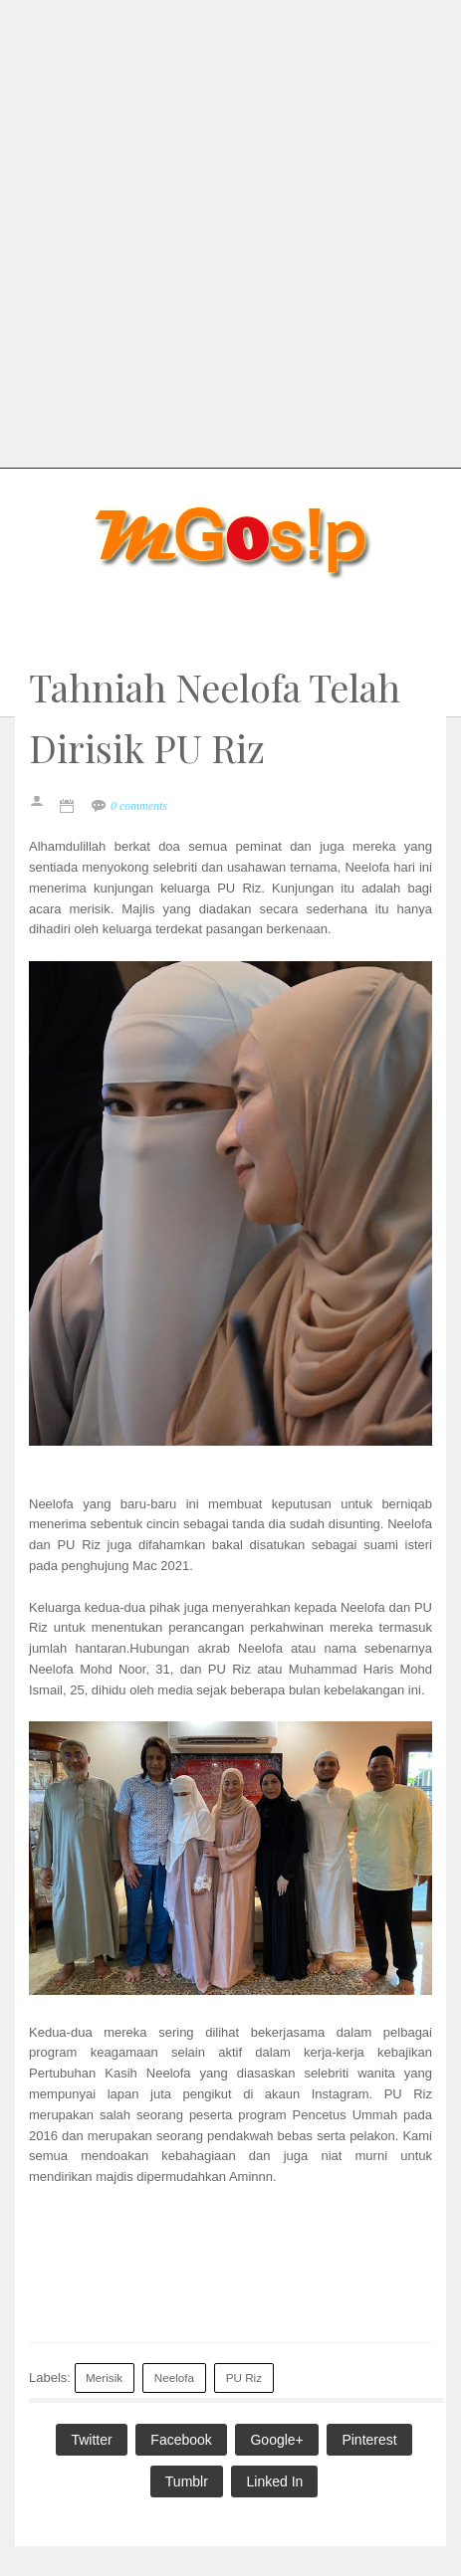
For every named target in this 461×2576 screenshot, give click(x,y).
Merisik (104, 2377)
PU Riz (244, 2377)
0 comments (139, 806)
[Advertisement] (230, 230)
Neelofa (174, 2377)
